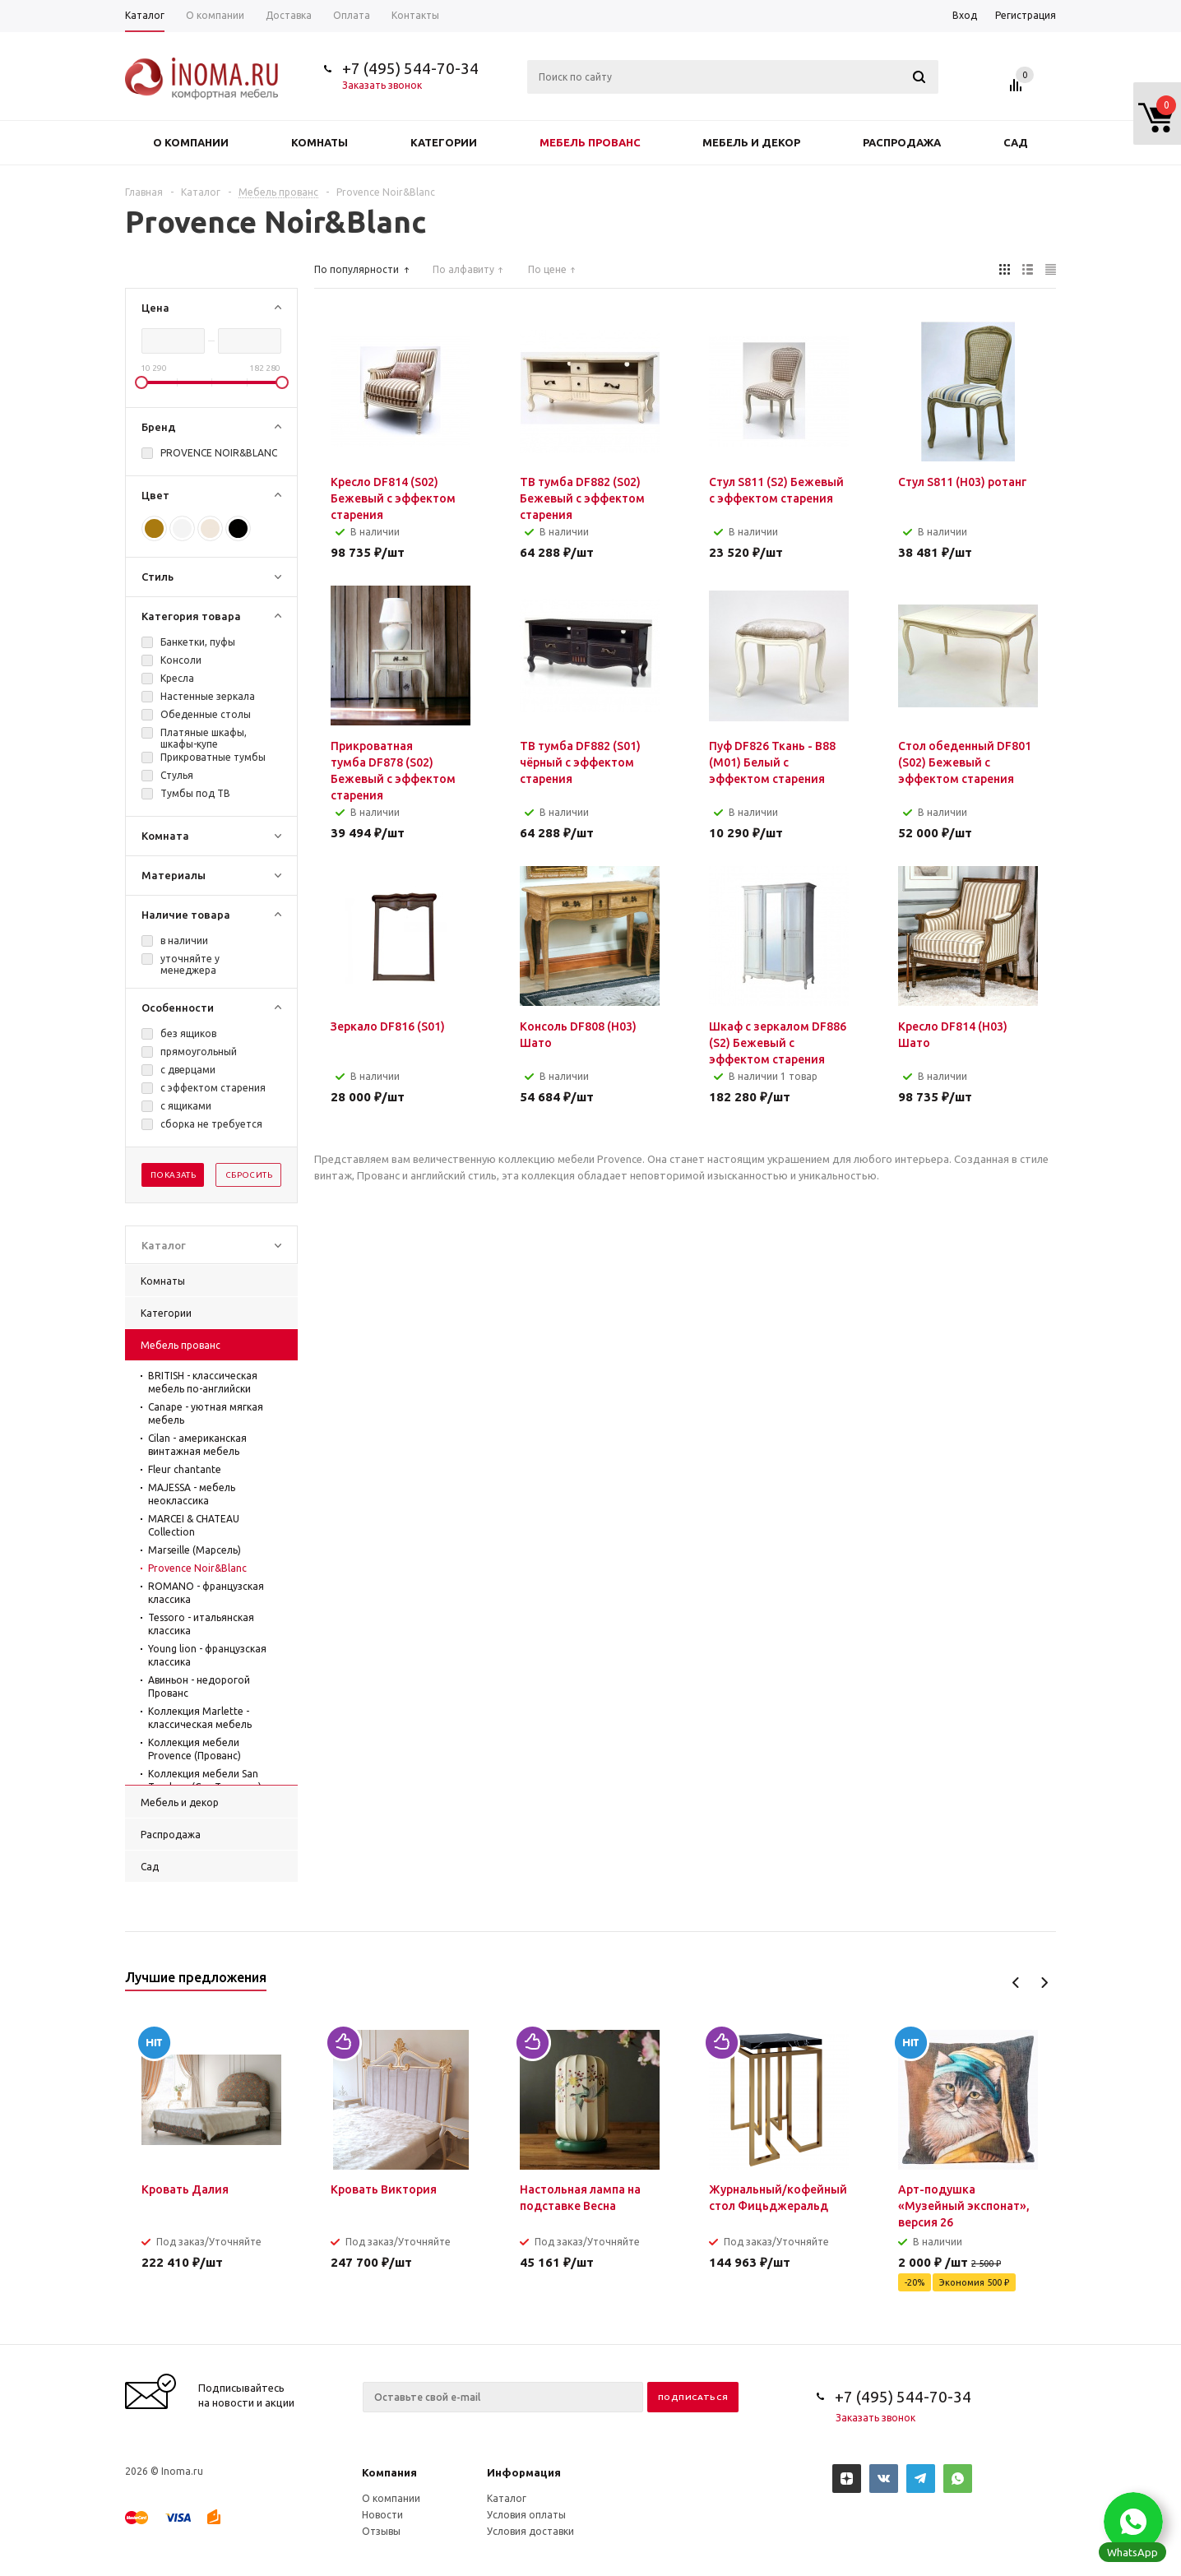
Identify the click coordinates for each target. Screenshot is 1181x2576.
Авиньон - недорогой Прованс (199, 1686)
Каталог (506, 2498)
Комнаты (319, 142)
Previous (1016, 1983)
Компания (389, 2472)
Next (1044, 1983)
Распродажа (902, 142)
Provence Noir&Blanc (197, 1568)
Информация (524, 2472)
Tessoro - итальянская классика (201, 1624)
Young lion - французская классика (207, 1655)
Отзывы (381, 2531)
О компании (191, 142)
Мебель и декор (751, 142)
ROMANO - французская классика (206, 1593)
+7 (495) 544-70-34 (410, 68)
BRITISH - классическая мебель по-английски (202, 1382)
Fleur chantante (184, 1469)
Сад (1015, 142)
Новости (382, 2514)
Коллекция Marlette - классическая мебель (200, 1718)
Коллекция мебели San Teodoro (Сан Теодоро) (205, 1780)
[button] (1133, 2521)
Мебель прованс (590, 142)
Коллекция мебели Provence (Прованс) (194, 1749)
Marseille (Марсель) (194, 1550)
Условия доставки (530, 2531)
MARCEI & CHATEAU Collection (193, 1525)
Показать (173, 1174)
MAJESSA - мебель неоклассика (191, 1494)
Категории (443, 142)
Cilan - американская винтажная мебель (197, 1445)
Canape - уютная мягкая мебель (205, 1413)
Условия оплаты (526, 2514)
